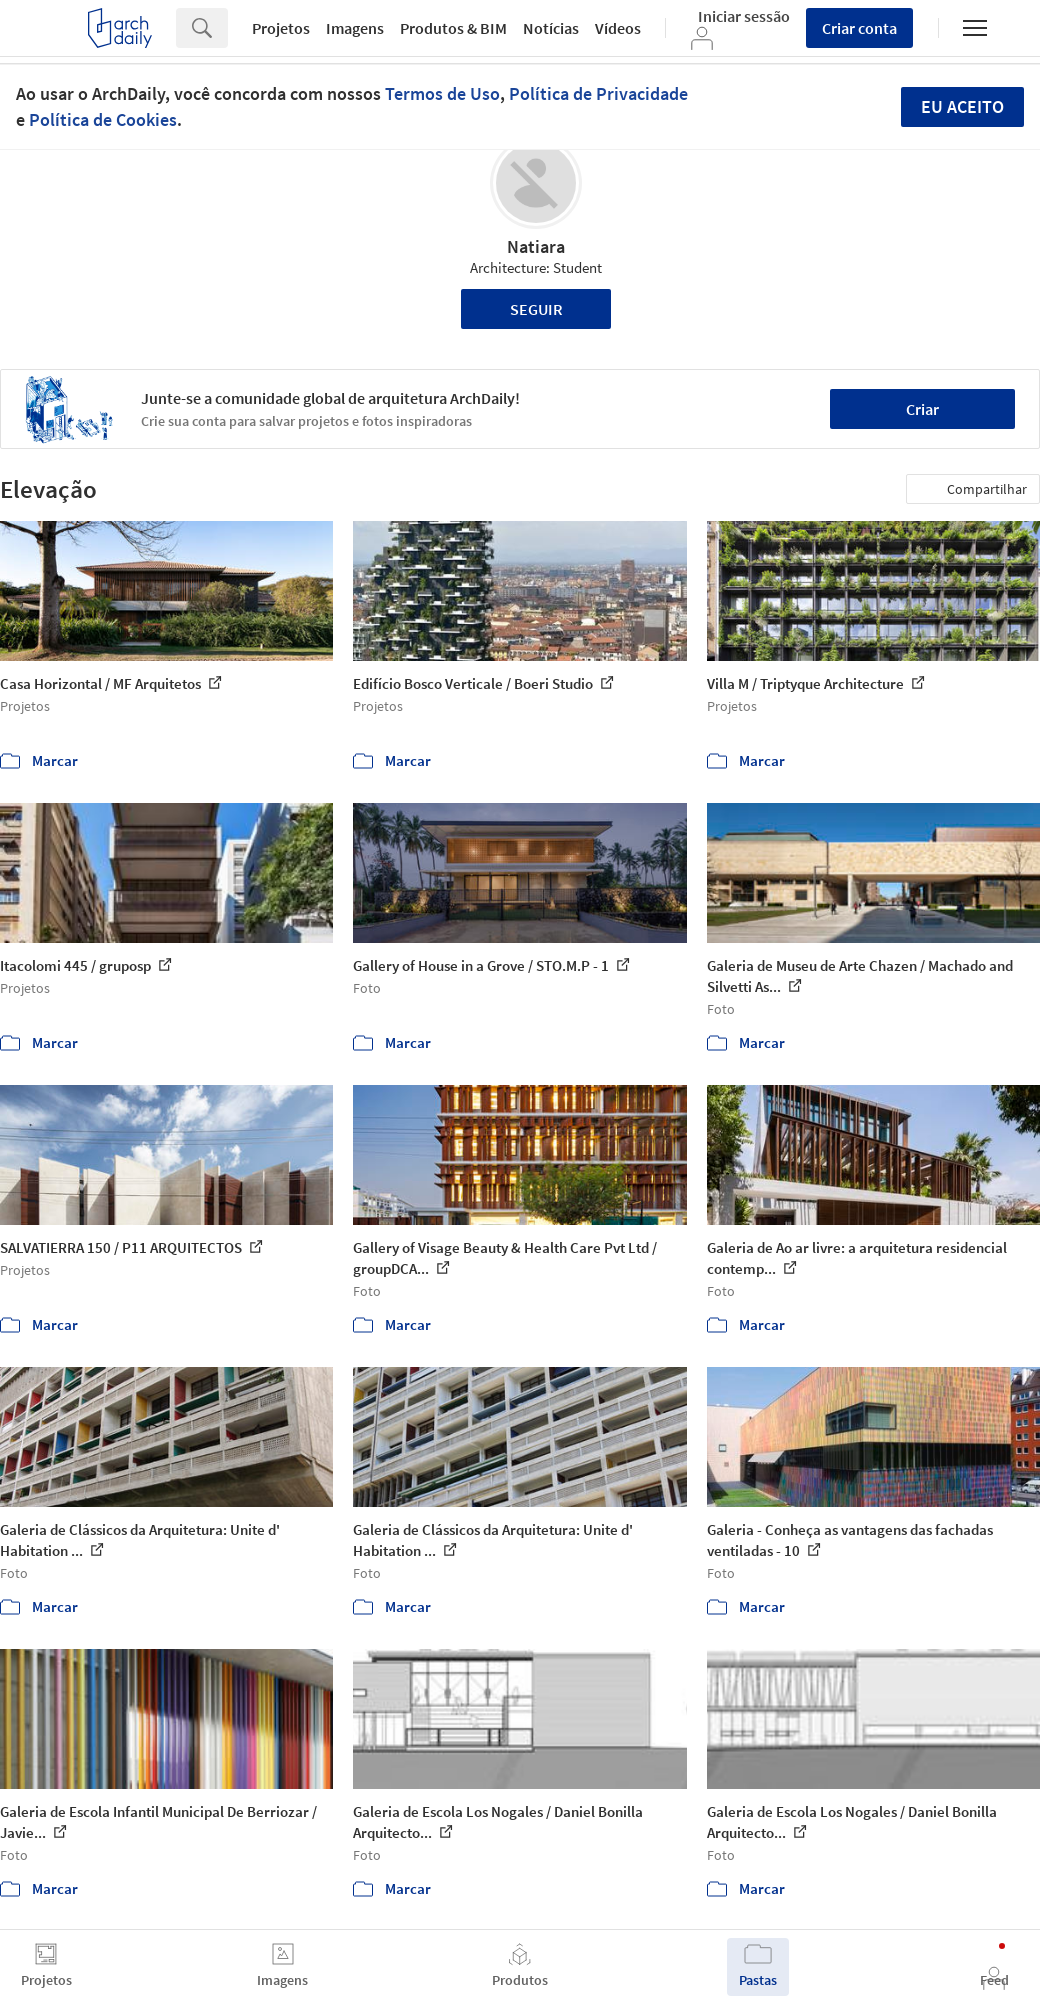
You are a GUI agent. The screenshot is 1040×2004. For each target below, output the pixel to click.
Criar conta (859, 28)
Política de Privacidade (598, 93)
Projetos (281, 28)
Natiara (536, 246)
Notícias (551, 28)
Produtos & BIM (453, 28)
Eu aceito (962, 106)
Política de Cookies (103, 119)
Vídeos (618, 28)
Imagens (355, 28)
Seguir (536, 309)
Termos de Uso (442, 93)
